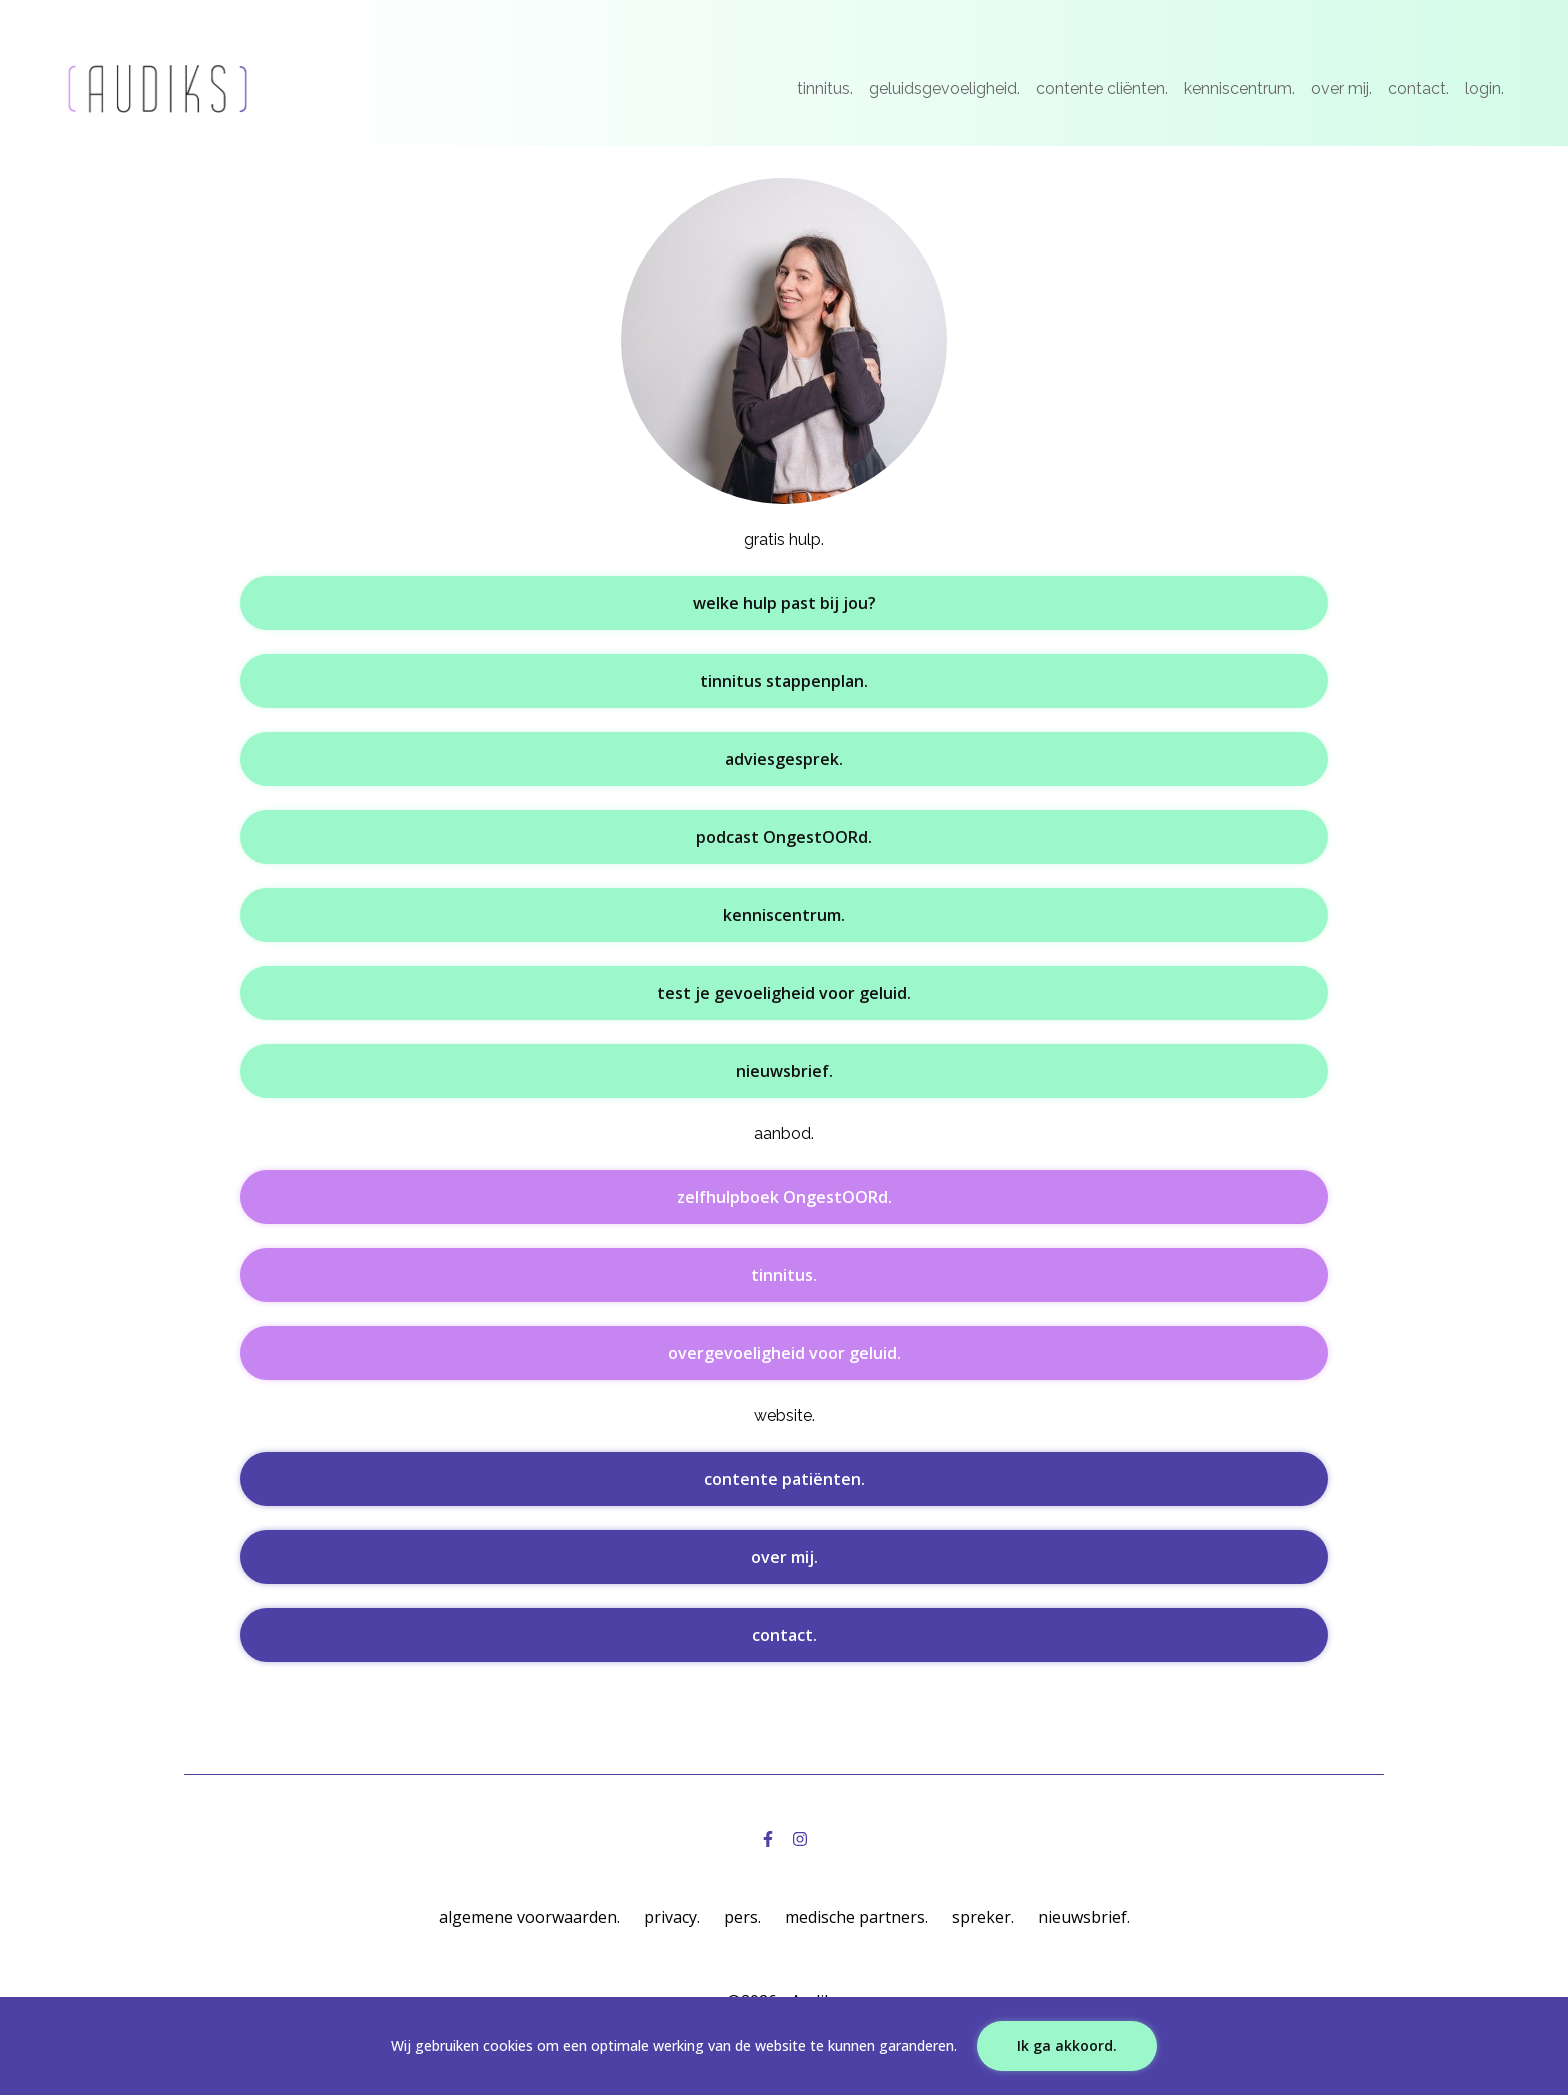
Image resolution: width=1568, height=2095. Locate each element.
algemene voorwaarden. (529, 1917)
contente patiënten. (784, 1479)
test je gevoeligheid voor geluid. (784, 993)
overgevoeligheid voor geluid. (784, 1353)
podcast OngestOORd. (784, 837)
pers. (742, 1917)
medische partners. (856, 1917)
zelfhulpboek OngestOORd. (784, 1197)
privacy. (672, 1917)
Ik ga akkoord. (1067, 2045)
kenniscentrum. (1239, 88)
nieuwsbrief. (784, 1071)
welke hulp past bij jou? (784, 603)
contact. (1418, 88)
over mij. (1341, 88)
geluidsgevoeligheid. (944, 88)
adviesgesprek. (784, 759)
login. (1484, 88)
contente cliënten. (1102, 88)
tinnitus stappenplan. (784, 681)
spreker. (983, 1917)
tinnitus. (825, 88)
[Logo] (157, 89)
